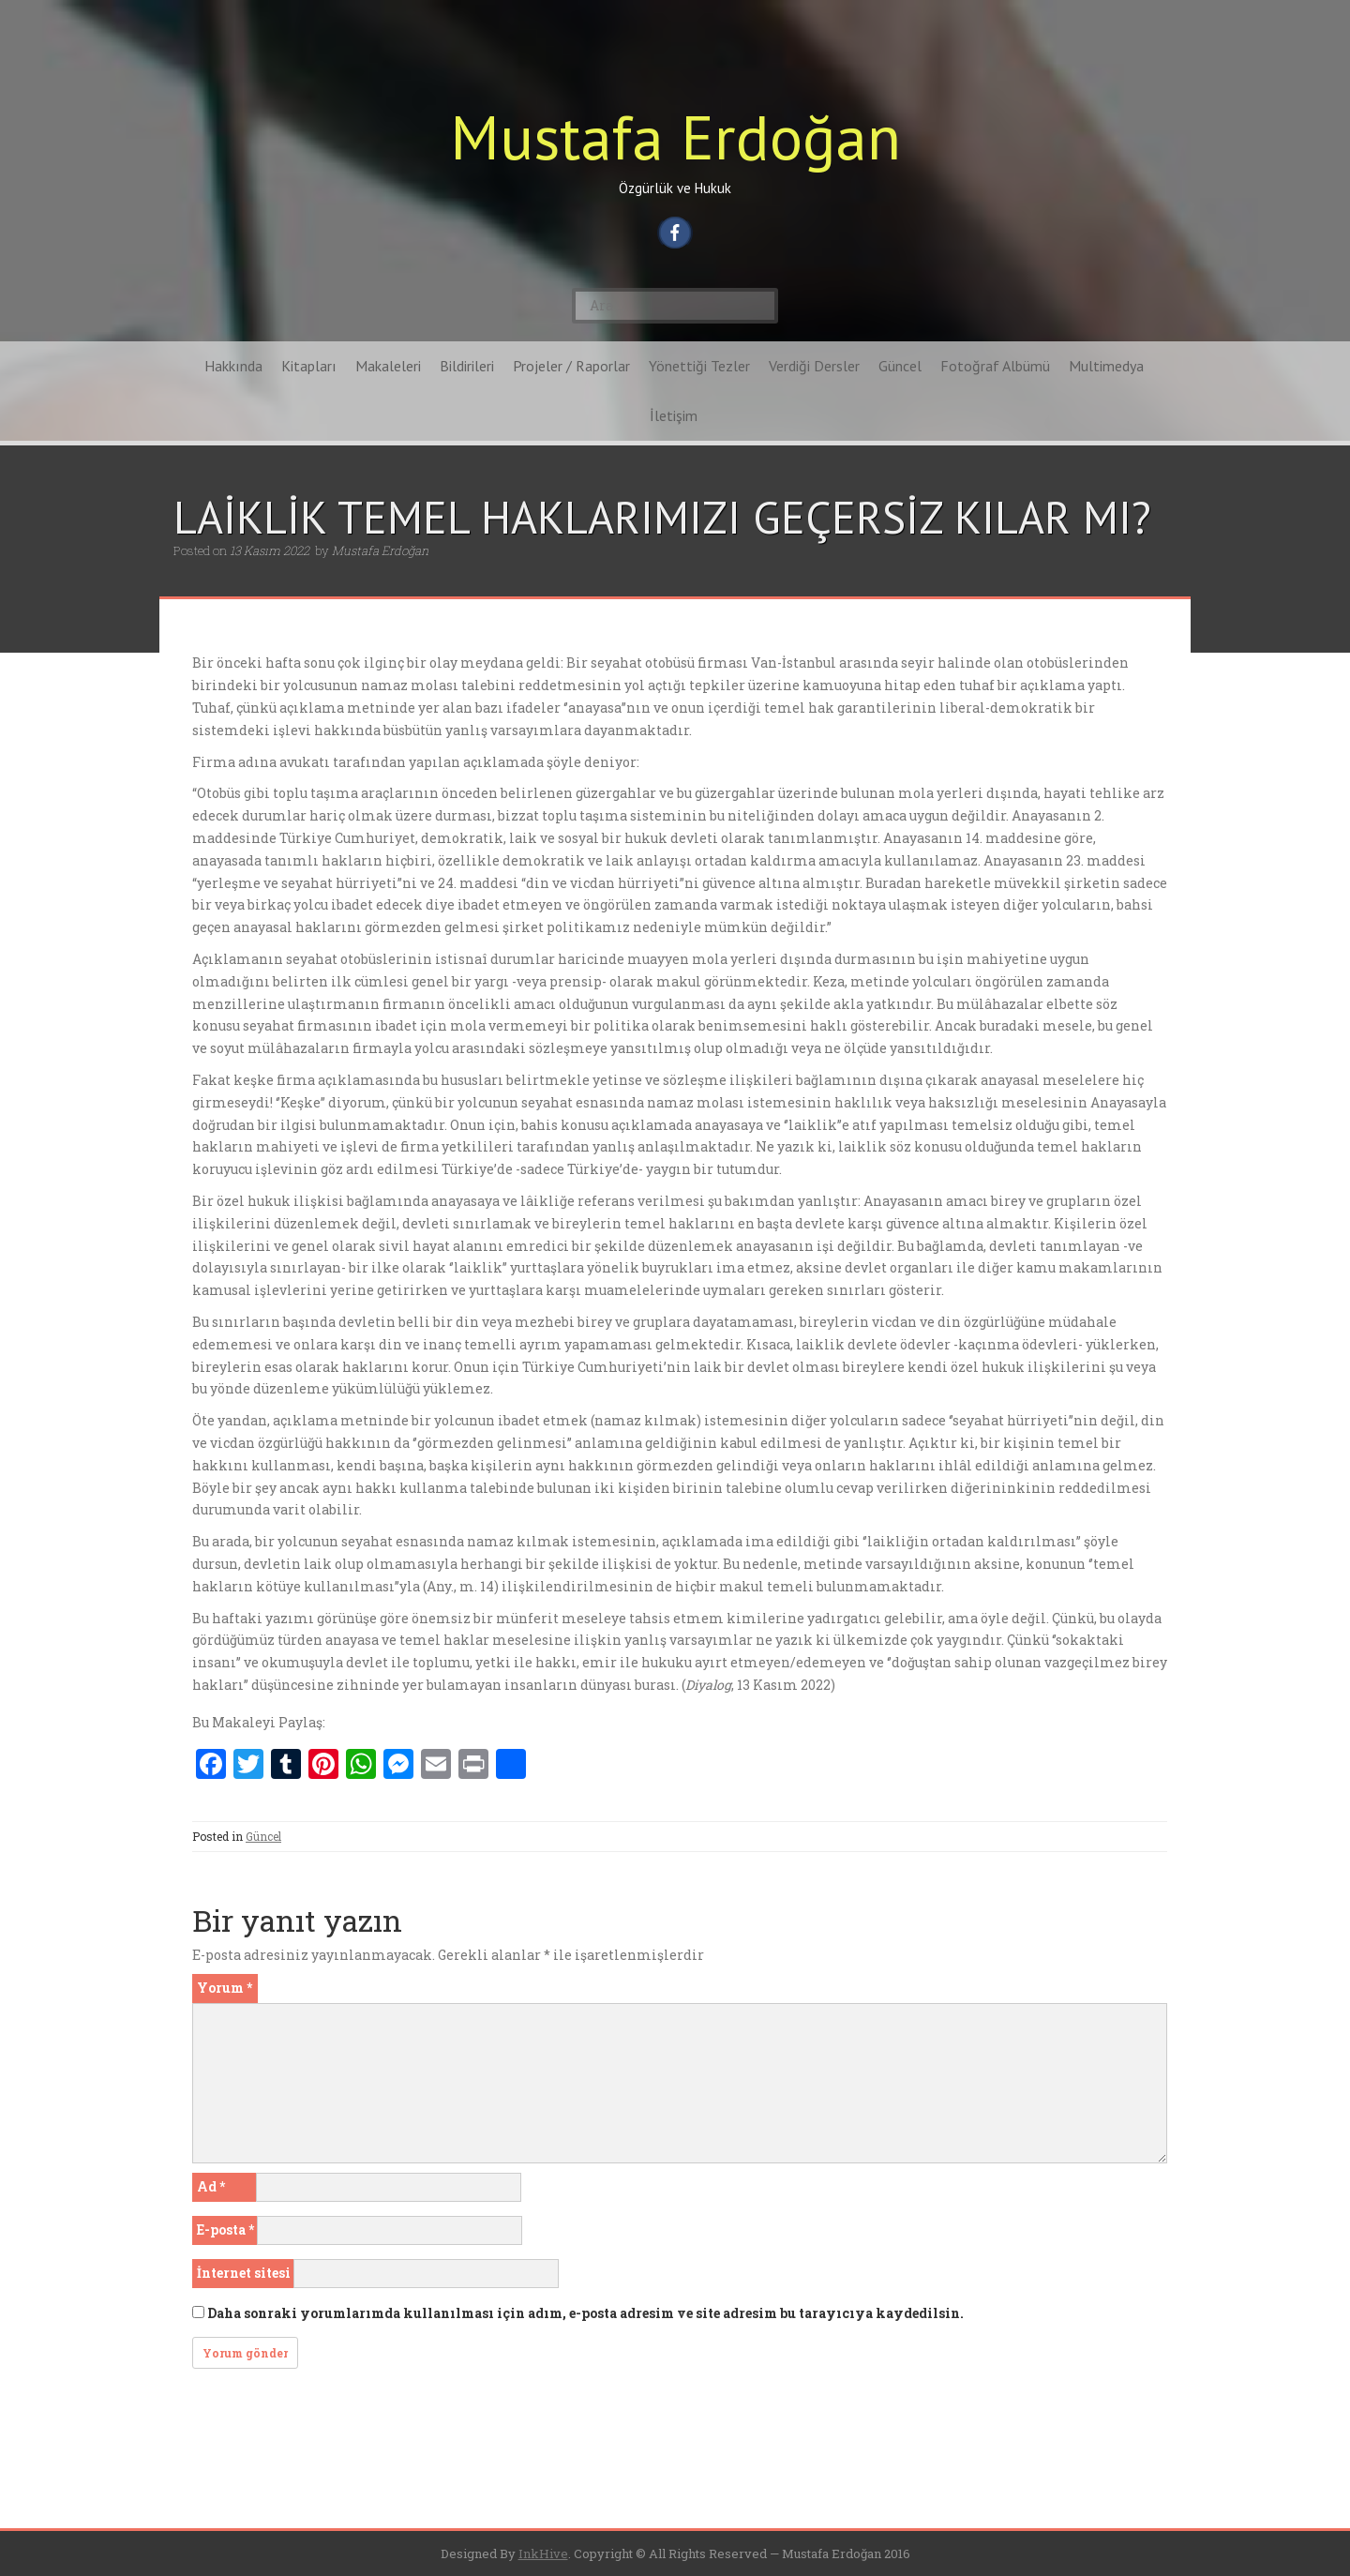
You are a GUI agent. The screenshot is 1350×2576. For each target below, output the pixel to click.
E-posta (225, 2229)
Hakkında (233, 365)
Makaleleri (388, 365)
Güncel (900, 365)
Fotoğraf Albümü (995, 365)
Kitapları (309, 365)
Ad (211, 2186)
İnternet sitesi (244, 2273)
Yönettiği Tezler (699, 365)
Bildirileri (467, 365)
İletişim (674, 415)
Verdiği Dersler (814, 365)
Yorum (224, 1987)
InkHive (543, 2553)
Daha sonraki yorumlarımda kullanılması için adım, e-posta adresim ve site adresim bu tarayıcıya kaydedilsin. (585, 2313)
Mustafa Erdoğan (675, 136)
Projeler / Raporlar (571, 365)
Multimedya (1106, 365)
